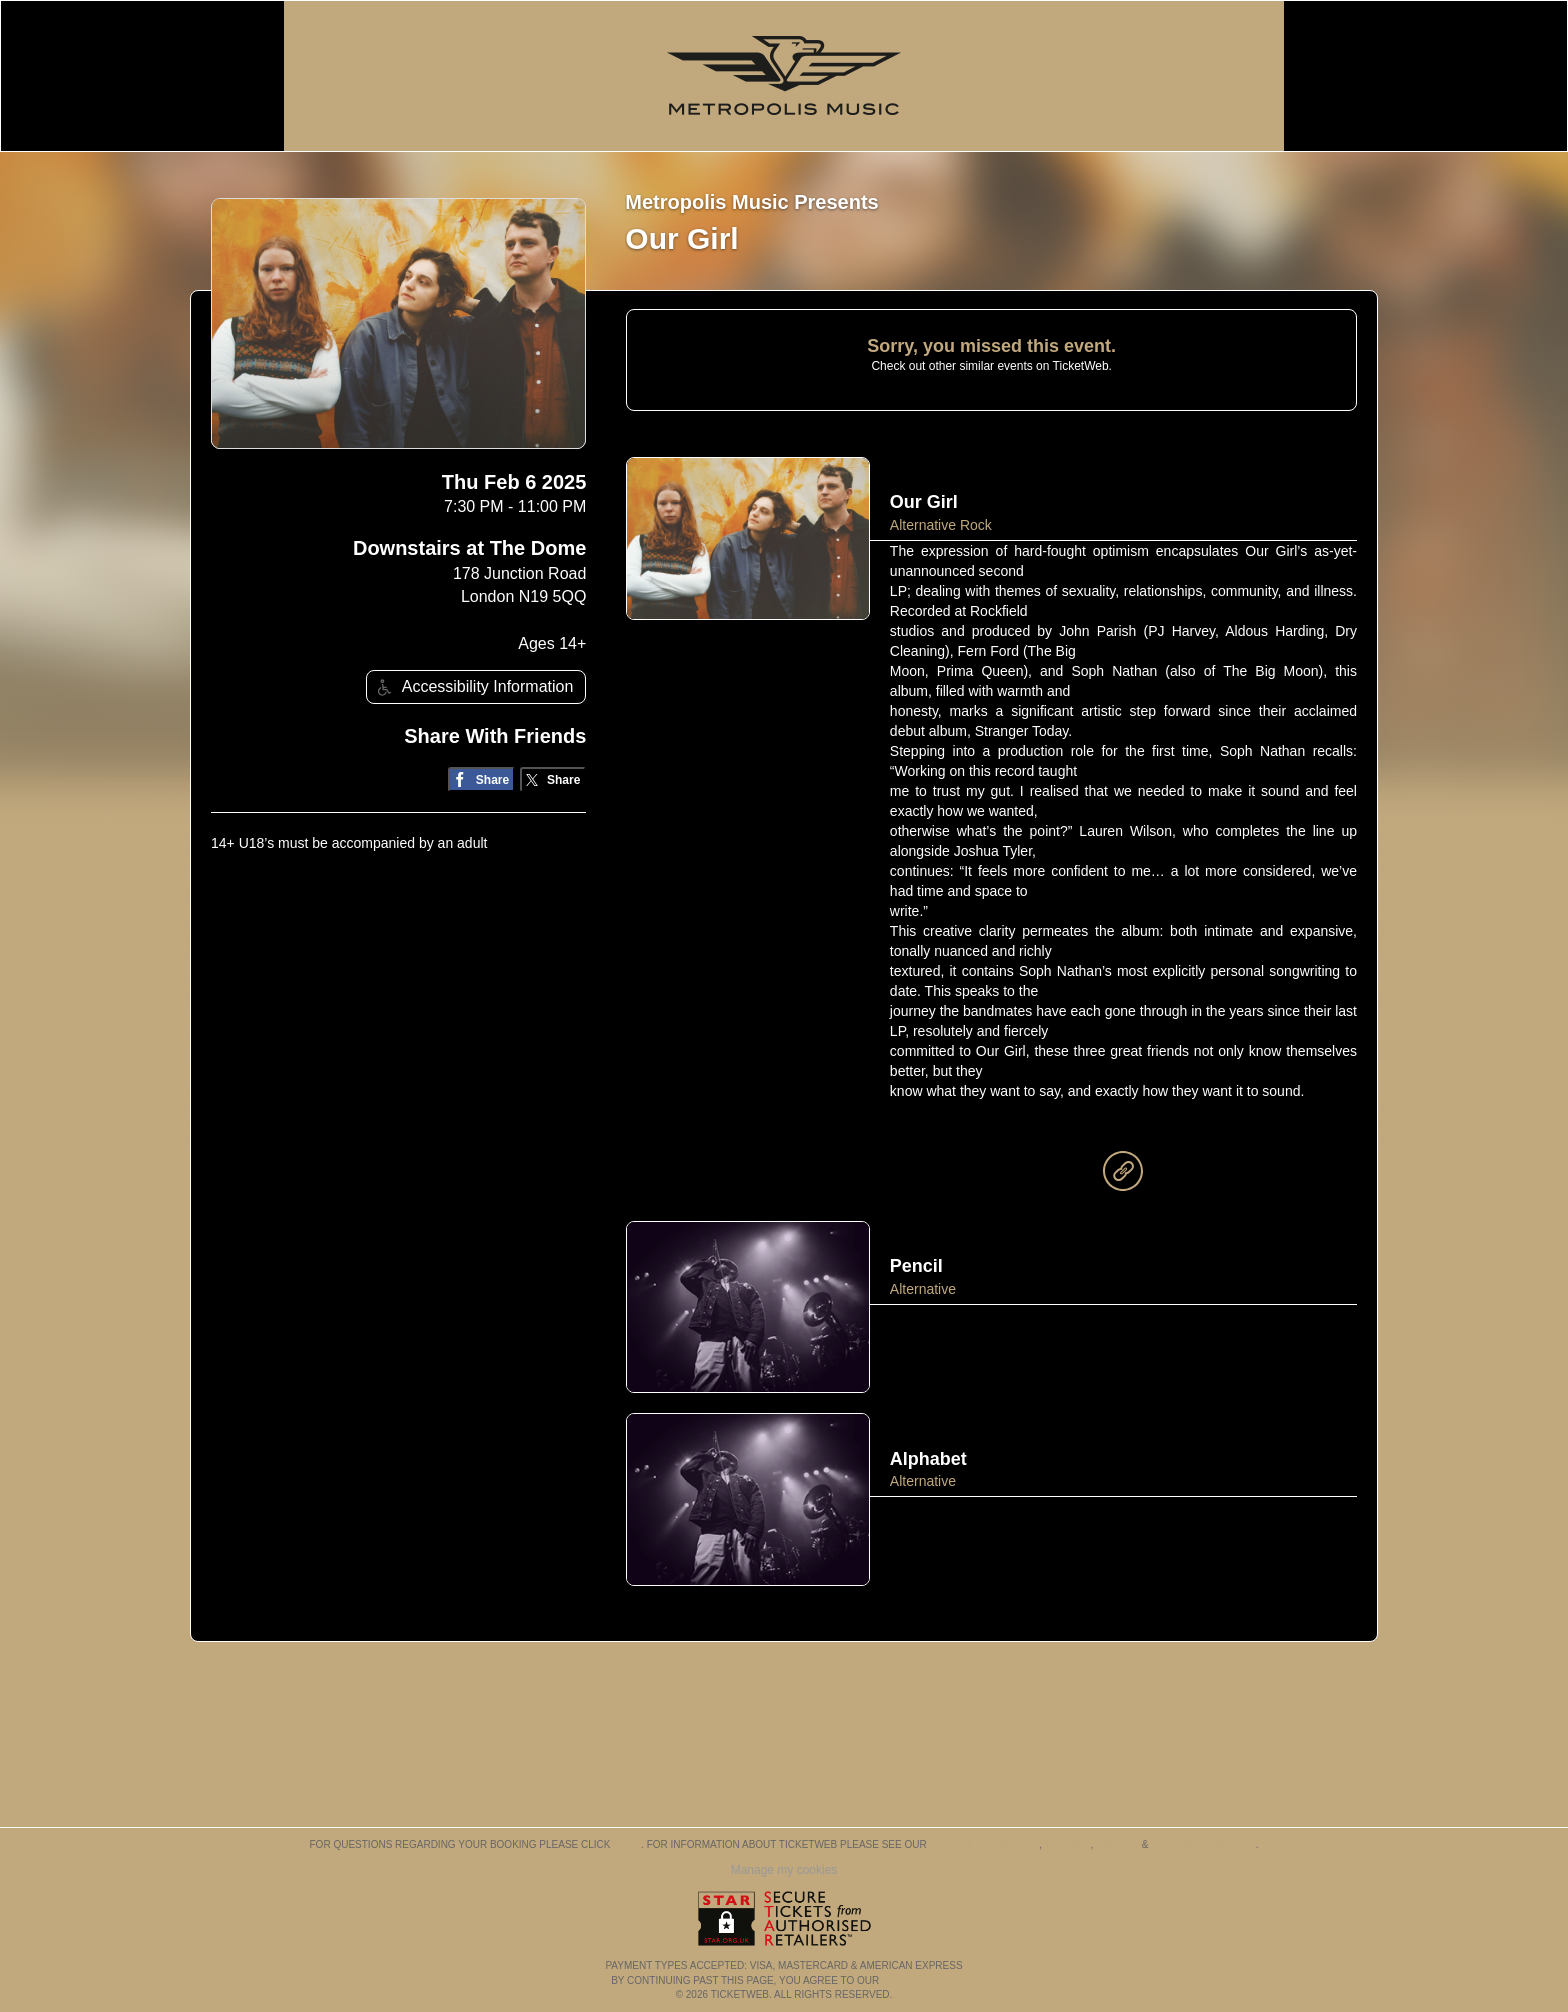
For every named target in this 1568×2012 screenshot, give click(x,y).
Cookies (1068, 1844)
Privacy (1117, 1844)
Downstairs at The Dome (469, 548)
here (627, 1844)
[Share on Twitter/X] (553, 779)
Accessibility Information (473, 687)
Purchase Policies (1203, 1844)
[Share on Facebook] (481, 779)
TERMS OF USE (919, 1980)
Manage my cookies (784, 1870)
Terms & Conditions (984, 1844)
